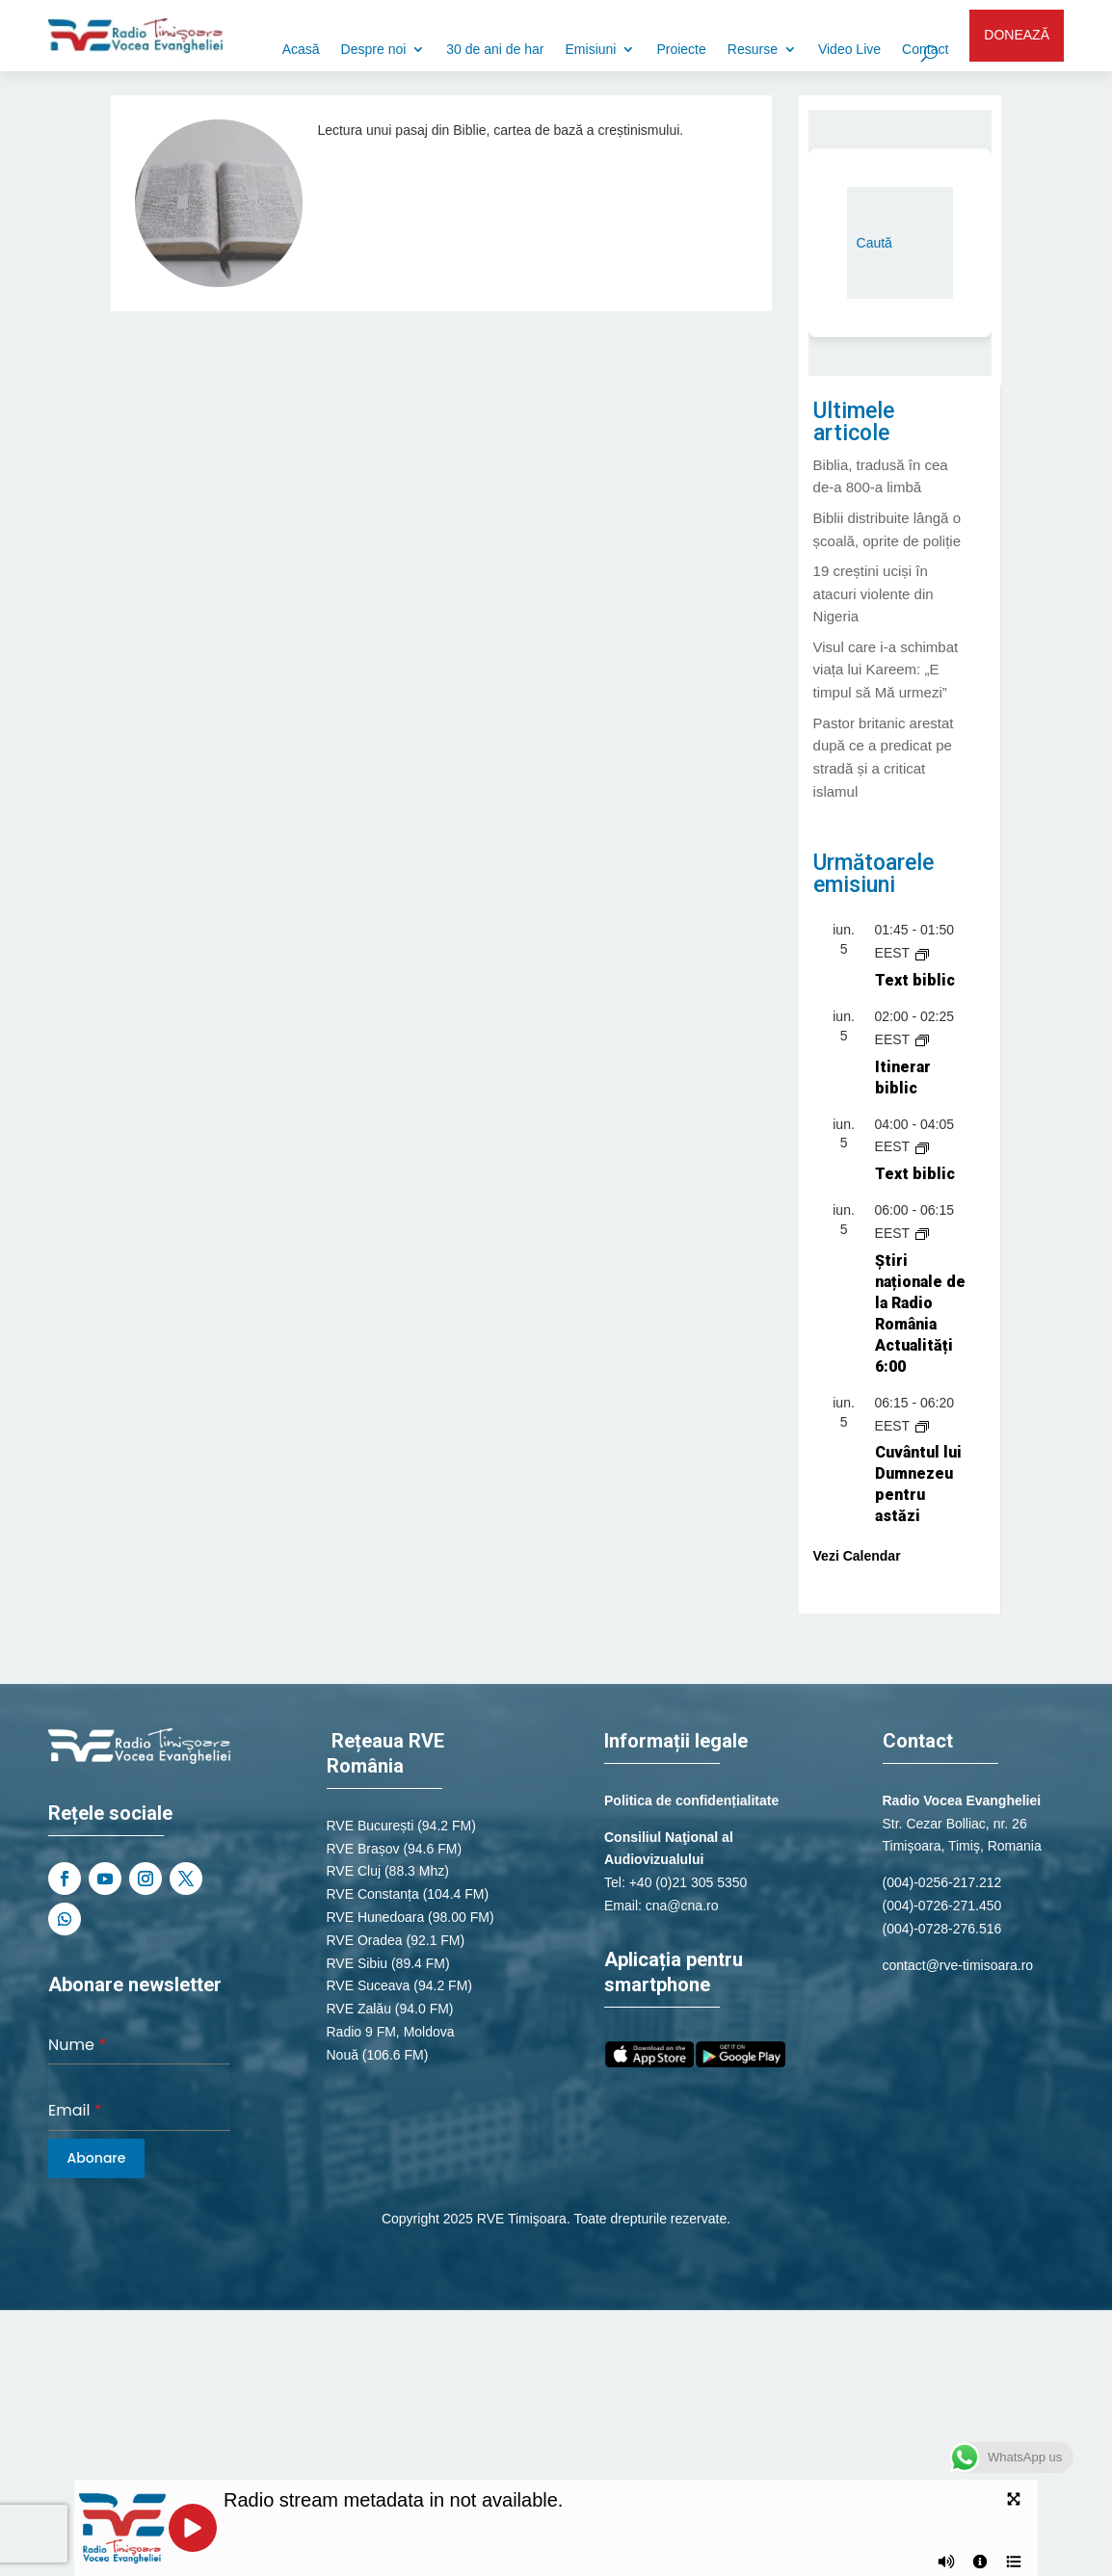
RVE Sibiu (357, 1963)
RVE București (370, 1825)
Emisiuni (591, 49)
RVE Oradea (365, 1940)
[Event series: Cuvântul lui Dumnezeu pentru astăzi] (922, 1425)
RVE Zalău (359, 2008)
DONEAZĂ (1016, 34)
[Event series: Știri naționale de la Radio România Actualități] (922, 1233)
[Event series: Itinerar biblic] (922, 1039)
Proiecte (680, 49)
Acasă (301, 49)
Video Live (849, 49)
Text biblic (915, 980)
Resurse (753, 49)
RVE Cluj (354, 1871)
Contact (925, 49)
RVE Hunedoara (376, 1917)
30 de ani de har (494, 49)
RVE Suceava (368, 1985)
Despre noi (374, 49)
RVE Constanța (373, 1894)
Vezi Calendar (857, 1556)
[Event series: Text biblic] (922, 952)
